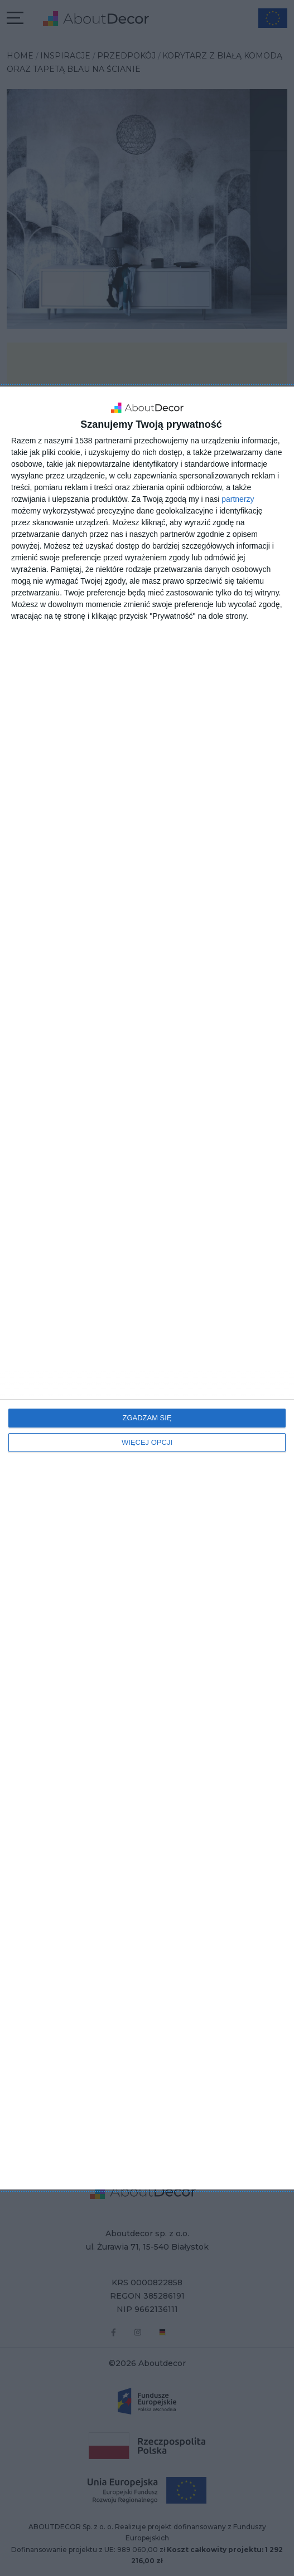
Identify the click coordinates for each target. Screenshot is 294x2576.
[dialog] (147, 1288)
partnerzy (237, 499)
